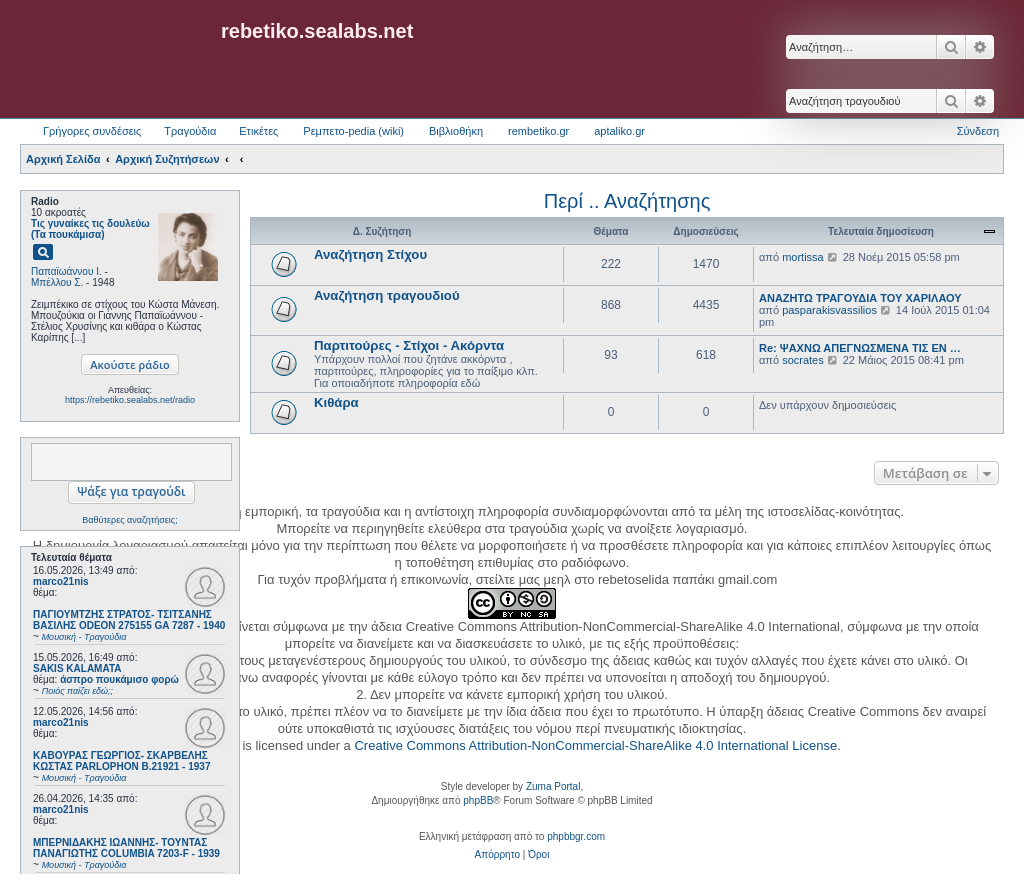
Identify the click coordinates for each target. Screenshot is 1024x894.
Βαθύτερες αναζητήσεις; (129, 520)
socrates (803, 360)
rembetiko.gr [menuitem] (538, 131)
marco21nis (61, 581)
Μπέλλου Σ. (57, 282)
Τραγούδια (190, 131)
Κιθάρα (336, 402)
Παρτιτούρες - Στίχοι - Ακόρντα (409, 345)
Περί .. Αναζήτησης (627, 201)
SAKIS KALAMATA (77, 668)
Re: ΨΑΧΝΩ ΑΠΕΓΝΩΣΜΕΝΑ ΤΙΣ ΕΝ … (860, 348)
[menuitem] (497, 855)
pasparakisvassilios (829, 310)
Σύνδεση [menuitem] (978, 131)
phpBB (478, 800)
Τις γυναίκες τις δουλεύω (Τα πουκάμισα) (90, 229)
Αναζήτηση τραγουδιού (387, 295)
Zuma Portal (553, 786)
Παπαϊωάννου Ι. (66, 271)
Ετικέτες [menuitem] (258, 131)
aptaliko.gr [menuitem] (619, 131)
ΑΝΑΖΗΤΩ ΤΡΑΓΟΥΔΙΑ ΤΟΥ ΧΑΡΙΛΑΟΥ (860, 298)
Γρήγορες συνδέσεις (92, 131)
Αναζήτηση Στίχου (370, 254)
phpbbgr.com (576, 836)
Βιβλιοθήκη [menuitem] (456, 131)
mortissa (803, 257)
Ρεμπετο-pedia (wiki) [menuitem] (353, 131)
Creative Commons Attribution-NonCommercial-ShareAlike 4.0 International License (595, 745)
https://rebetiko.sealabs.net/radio (130, 400)
